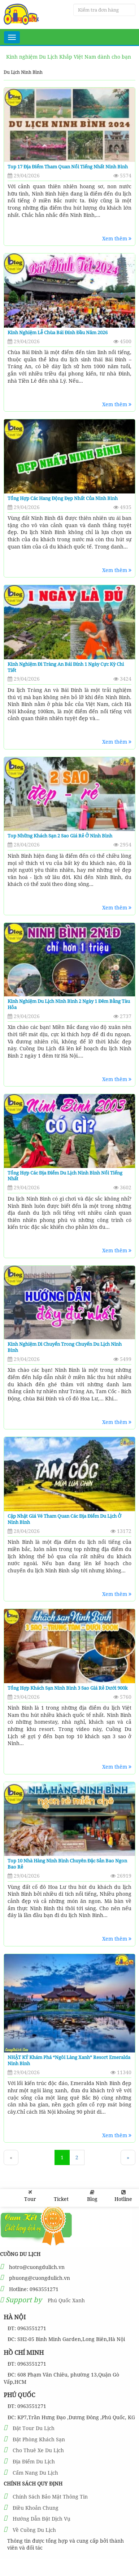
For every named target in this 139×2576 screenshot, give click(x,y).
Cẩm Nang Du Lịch (35, 2472)
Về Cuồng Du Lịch (34, 2529)
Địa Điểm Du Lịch (34, 2461)
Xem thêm (116, 238)
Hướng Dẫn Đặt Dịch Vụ (41, 2518)
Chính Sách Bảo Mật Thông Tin (50, 2496)
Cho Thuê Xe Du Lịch (38, 2450)
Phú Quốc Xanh (66, 2300)
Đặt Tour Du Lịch (34, 2428)
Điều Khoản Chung (35, 2507)
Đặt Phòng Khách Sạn (39, 2439)
